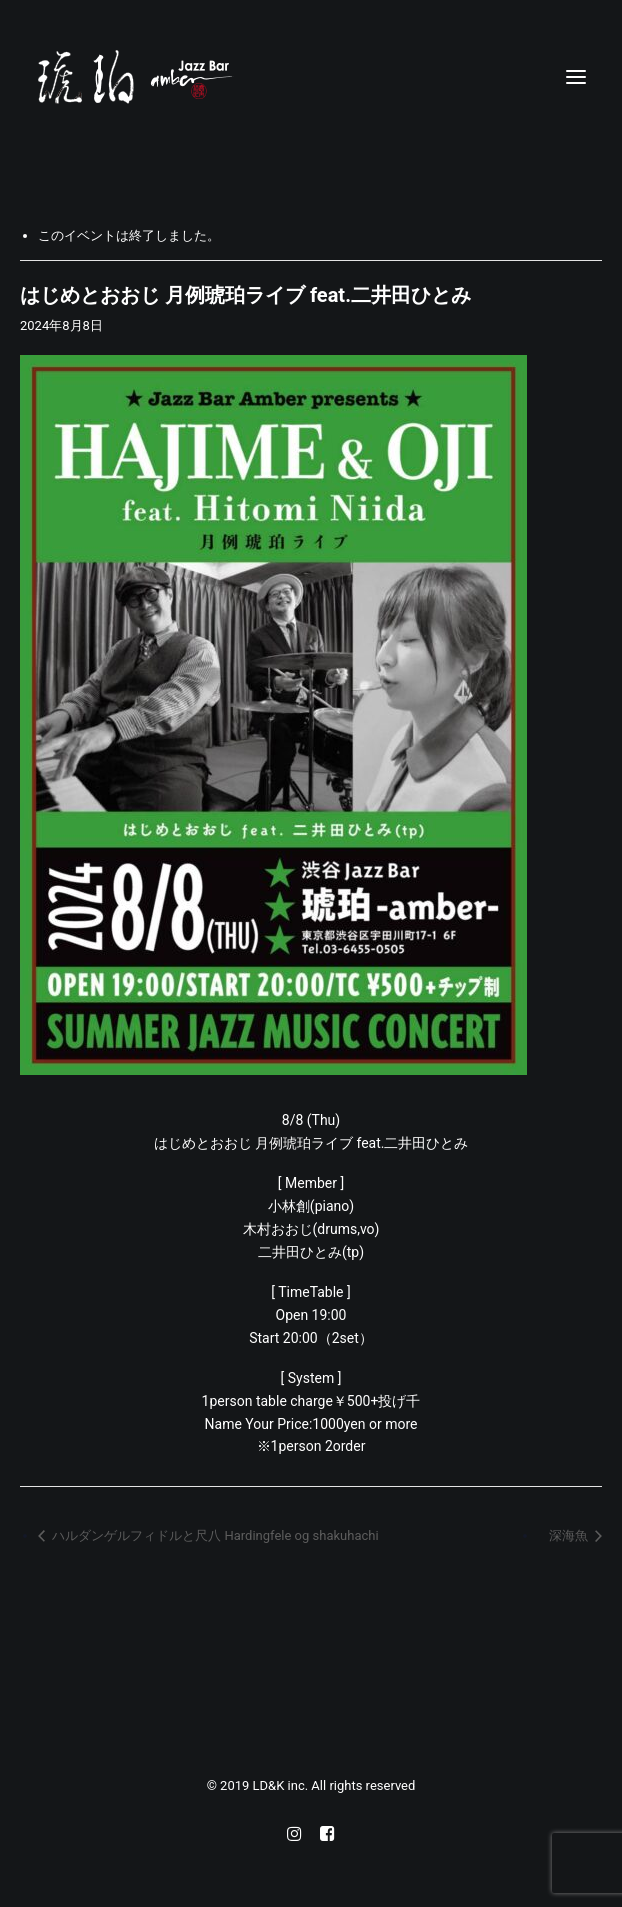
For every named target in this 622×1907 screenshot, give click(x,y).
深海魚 (570, 1535)
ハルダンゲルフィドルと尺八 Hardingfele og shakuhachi (214, 1535)
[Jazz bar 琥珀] (311, 77)
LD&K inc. (282, 1785)
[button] (576, 77)
